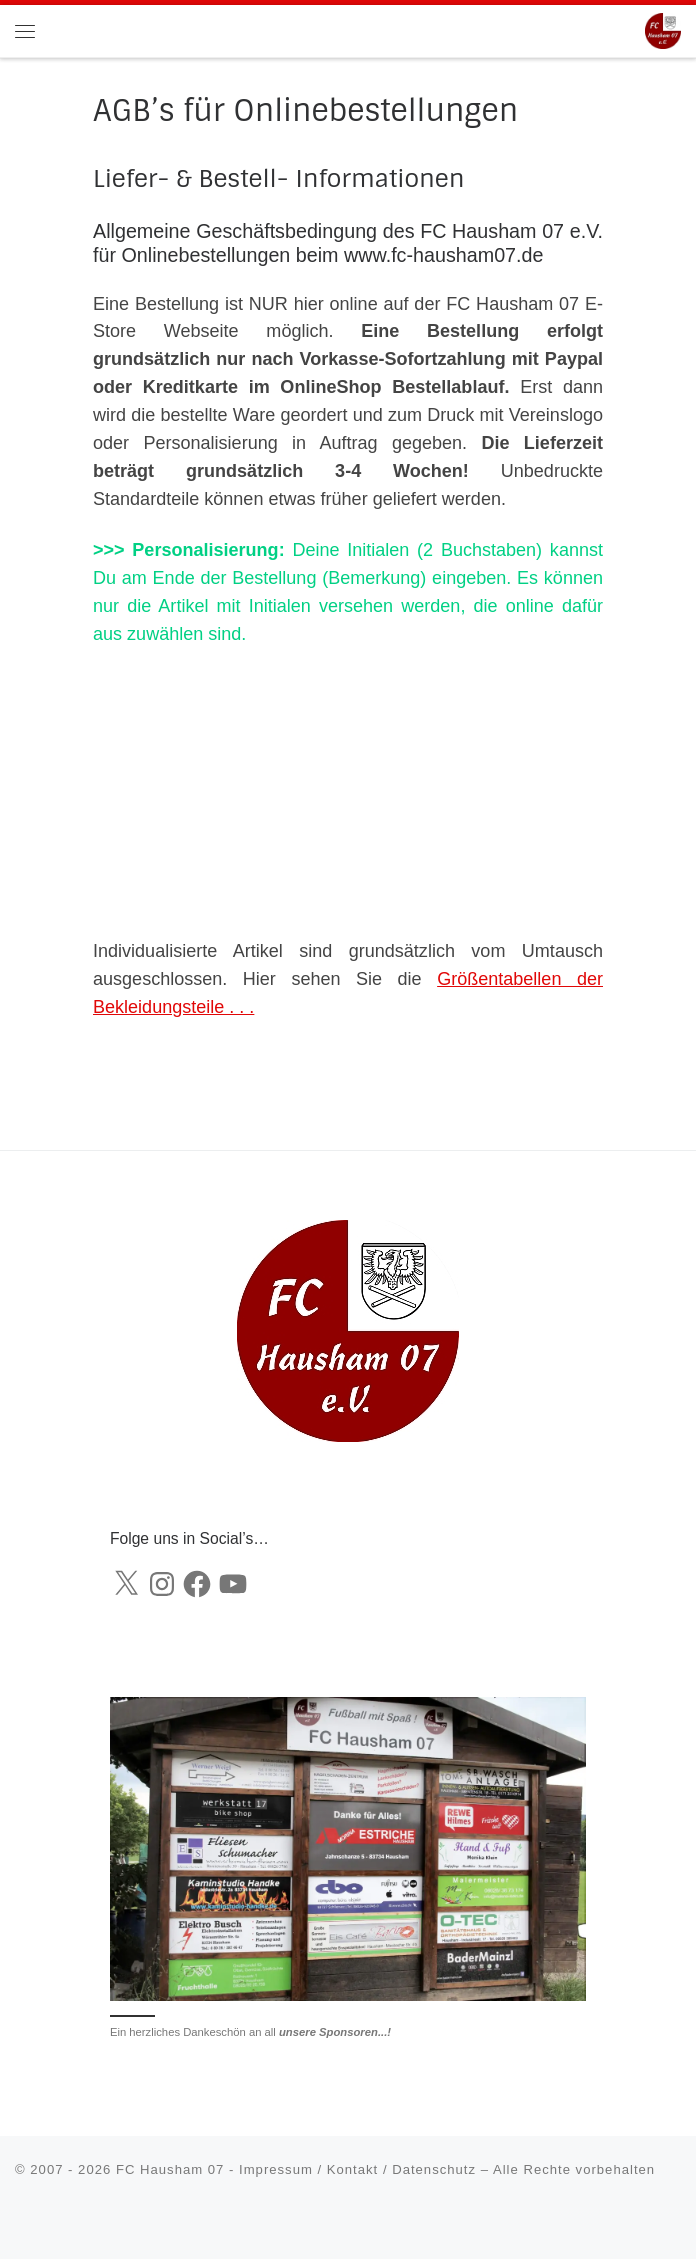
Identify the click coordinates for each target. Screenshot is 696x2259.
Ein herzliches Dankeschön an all (250, 2032)
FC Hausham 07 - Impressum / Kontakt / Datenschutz (296, 2169)
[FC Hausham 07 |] (663, 29)
